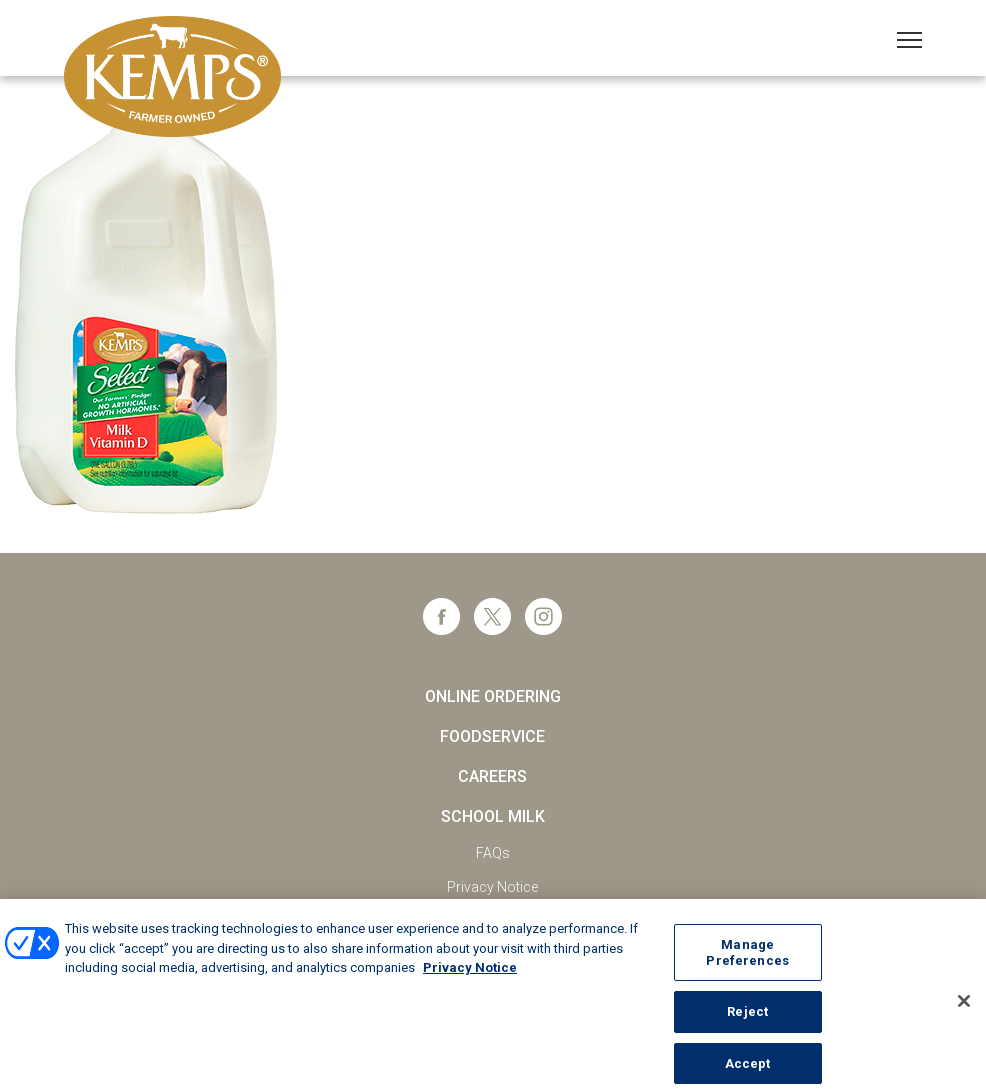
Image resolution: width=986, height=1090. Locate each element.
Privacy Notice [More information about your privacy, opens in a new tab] (470, 974)
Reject (747, 1018)
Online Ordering (493, 696)
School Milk (493, 816)
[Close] (964, 1009)
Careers (492, 776)
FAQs (493, 853)
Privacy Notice (492, 887)
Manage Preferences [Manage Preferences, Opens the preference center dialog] (747, 959)
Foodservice (492, 736)
